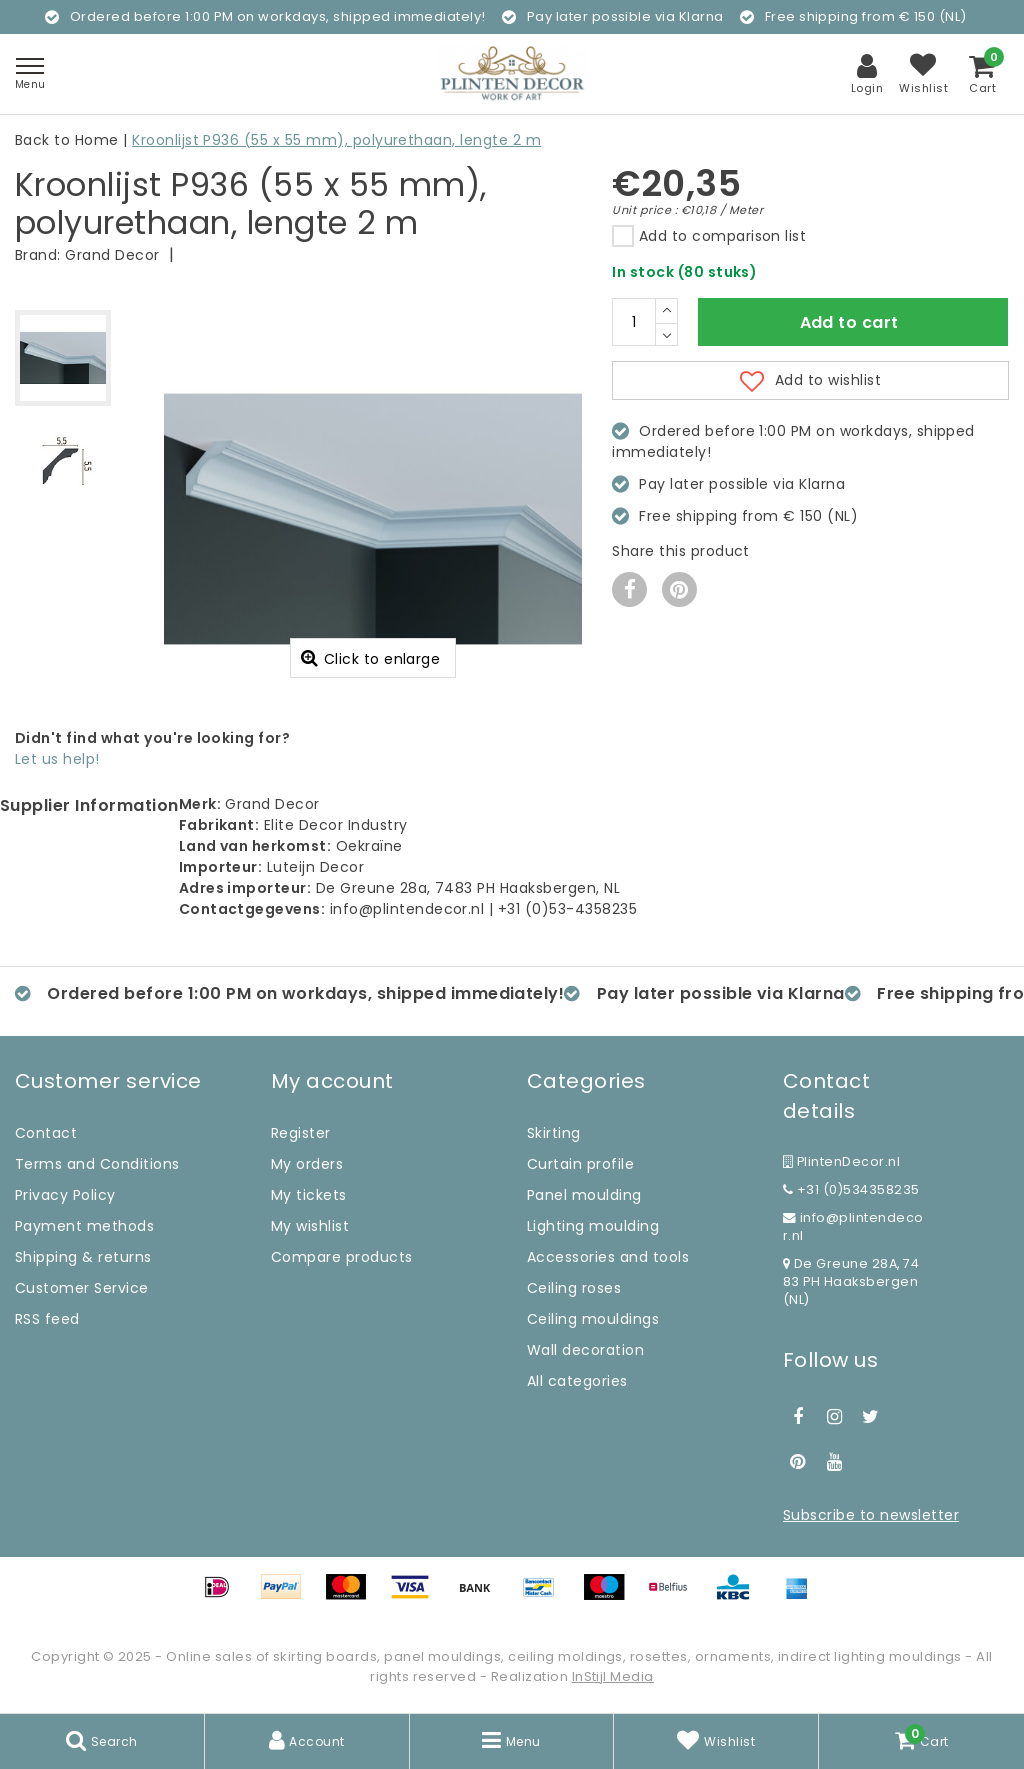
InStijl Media (613, 1676)
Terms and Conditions (97, 1164)
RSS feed (47, 1319)
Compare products (342, 1257)
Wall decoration (585, 1350)
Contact (46, 1133)
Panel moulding (584, 1195)
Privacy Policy (65, 1195)
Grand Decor (112, 255)
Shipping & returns (83, 1257)
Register (301, 1133)
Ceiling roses (574, 1288)
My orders (307, 1164)
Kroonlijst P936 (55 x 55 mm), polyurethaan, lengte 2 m (336, 140)
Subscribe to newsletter (871, 1515)
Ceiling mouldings (593, 1319)
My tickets (309, 1195)
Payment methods (84, 1226)
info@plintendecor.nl (853, 1226)
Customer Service (82, 1288)
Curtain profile (580, 1164)
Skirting (554, 1133)
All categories (577, 1381)
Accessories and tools (608, 1257)
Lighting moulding (593, 1226)
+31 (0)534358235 (851, 1189)
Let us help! (57, 759)
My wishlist (310, 1226)
